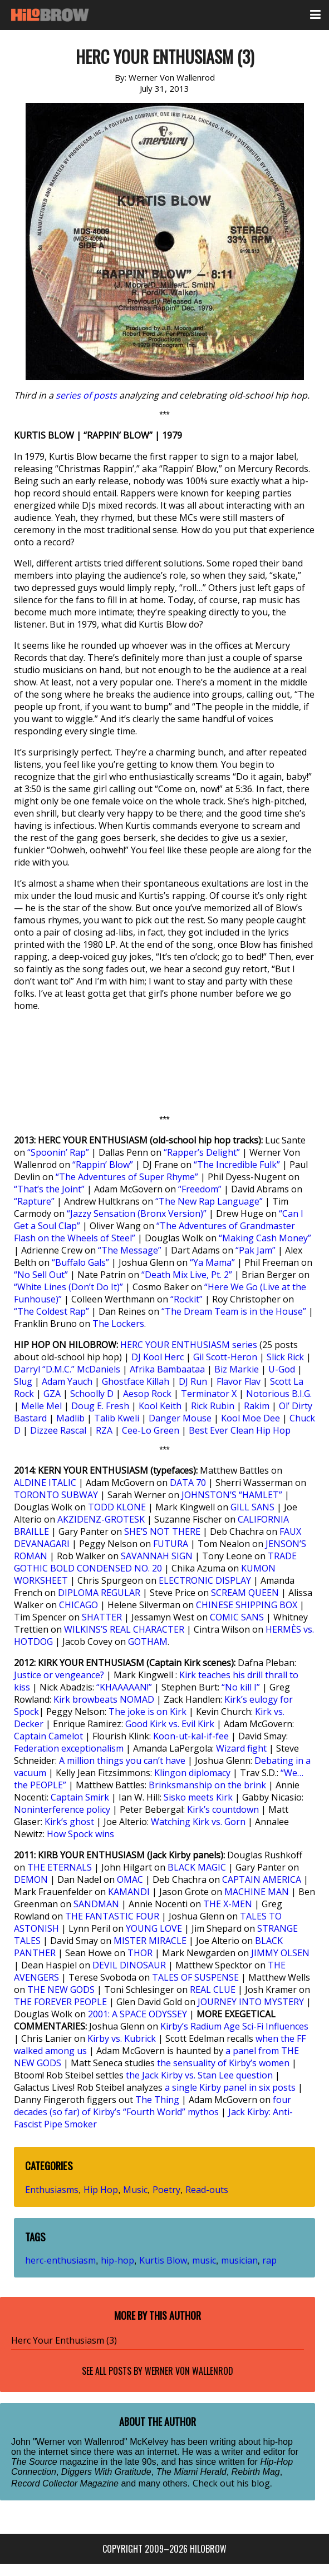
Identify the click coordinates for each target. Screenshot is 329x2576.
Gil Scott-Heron (225, 1357)
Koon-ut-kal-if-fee (191, 1736)
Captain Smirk (80, 1797)
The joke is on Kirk (147, 1711)
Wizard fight (241, 1748)
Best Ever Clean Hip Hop (240, 1430)
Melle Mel (41, 1406)
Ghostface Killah (135, 1381)
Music (135, 2190)
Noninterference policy (62, 1809)
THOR (140, 1953)
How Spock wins (80, 1834)
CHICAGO (78, 1605)
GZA (52, 1394)
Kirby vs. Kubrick (121, 2038)
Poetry (166, 2190)
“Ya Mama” (212, 1262)
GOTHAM (148, 1641)
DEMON (31, 1879)
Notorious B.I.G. (279, 1394)
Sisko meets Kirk (198, 1797)
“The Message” (129, 1250)
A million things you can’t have (122, 1760)
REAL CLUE (212, 1989)
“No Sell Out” (41, 1275)
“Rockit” (186, 1299)
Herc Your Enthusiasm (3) (64, 2340)
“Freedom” (200, 1189)
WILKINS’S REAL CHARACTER (124, 1629)
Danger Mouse (180, 1418)
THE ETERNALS (59, 1867)
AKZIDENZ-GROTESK (101, 1519)
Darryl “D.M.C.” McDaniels (67, 1369)
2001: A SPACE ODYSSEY (137, 2014)
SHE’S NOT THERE (162, 1531)
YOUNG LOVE (154, 1928)
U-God (281, 1369)
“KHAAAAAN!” (124, 1687)
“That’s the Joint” (49, 1189)
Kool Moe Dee (250, 1418)
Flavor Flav (239, 1381)
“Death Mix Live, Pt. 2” (186, 1275)
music (204, 2260)
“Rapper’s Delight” (202, 1152)
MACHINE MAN (256, 1892)
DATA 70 (188, 1482)
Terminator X (209, 1394)
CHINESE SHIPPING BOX (246, 1605)
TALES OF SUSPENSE (195, 1977)
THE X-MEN (227, 1904)
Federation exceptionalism (69, 1748)
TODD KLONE (117, 1507)
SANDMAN (96, 1904)
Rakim (256, 1406)
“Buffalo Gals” (80, 1262)
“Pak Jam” (255, 1250)
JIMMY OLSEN (280, 1953)
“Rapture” (34, 1201)
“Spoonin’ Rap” (58, 1152)
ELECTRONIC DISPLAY (205, 1580)
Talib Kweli (116, 1418)
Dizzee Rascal (58, 1430)
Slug (23, 1381)
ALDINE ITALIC (45, 1482)
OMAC (130, 1879)
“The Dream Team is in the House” (233, 1311)
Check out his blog (231, 2483)
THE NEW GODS (61, 1989)
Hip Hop (101, 2190)
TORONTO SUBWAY (56, 1495)
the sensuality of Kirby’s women (223, 2063)
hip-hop (117, 2260)
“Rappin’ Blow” (102, 1164)
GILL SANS (252, 1507)
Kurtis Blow (163, 2260)
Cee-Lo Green (150, 1430)
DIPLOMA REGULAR (99, 1593)
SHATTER (102, 1617)
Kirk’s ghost (69, 1822)
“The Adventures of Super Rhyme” (127, 1177)
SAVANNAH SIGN (157, 1556)
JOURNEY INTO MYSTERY (251, 2002)
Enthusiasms (51, 2190)
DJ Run (193, 1381)
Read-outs (206, 2190)
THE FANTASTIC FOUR (112, 1916)
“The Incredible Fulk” (237, 1164)
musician (239, 2260)
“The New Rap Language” (209, 1201)
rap (269, 2260)
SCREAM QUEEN (245, 1593)
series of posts (86, 395)
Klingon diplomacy (192, 1773)
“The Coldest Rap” (51, 1311)
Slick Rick (285, 1357)
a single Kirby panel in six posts (230, 2087)
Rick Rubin (212, 1406)
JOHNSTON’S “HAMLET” (231, 1495)
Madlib (70, 1418)
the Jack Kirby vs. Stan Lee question (199, 2075)
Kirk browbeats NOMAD (103, 1699)
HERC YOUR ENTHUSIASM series (188, 1345)
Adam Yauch (67, 1381)
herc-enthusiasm (60, 2260)
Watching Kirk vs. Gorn (198, 1822)
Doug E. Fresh (100, 1406)
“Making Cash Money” (265, 1238)
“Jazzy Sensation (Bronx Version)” (137, 1213)
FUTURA (170, 1544)
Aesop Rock (147, 1394)
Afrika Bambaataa (167, 1369)
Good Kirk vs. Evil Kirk (169, 1724)
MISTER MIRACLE (150, 1941)
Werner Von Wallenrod (189, 2371)
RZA (104, 1430)
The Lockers (118, 1323)
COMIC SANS (237, 1617)
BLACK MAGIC (197, 1867)
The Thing (157, 2099)
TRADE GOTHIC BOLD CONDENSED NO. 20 (155, 1562)
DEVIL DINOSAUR (129, 1965)
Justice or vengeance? (59, 1675)
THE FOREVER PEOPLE (60, 2002)
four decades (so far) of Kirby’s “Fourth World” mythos (152, 2105)
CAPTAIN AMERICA (261, 1879)
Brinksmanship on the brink (207, 1785)
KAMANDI (129, 1892)
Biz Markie (236, 1369)
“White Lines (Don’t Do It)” (68, 1287)
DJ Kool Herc (157, 1357)
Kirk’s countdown (223, 1809)
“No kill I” (241, 1687)
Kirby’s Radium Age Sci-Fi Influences (234, 2026)
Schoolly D (92, 1394)
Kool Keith (160, 1406)
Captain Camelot (48, 1736)
